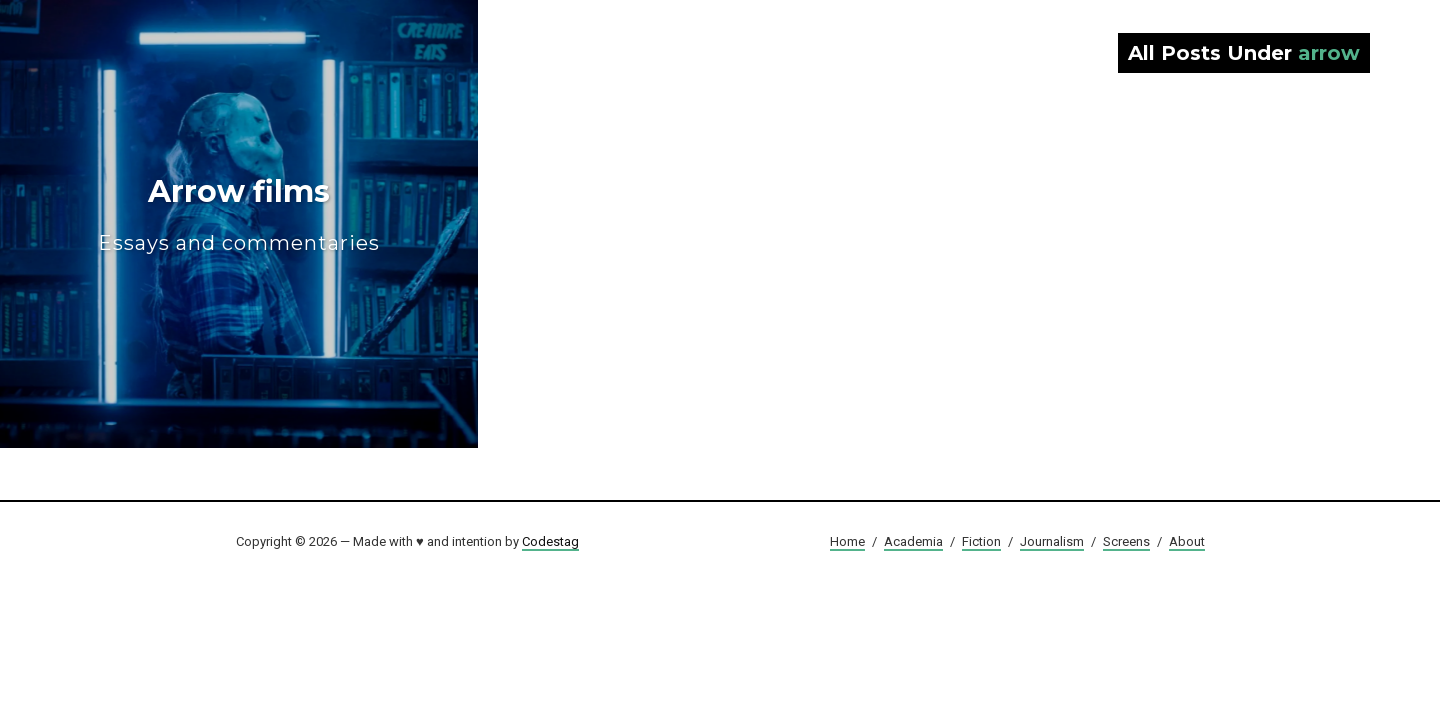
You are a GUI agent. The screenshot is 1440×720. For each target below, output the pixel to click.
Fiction (981, 541)
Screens (1126, 541)
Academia (913, 541)
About (1187, 541)
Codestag (550, 541)
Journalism (1052, 541)
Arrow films (239, 214)
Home (847, 541)
